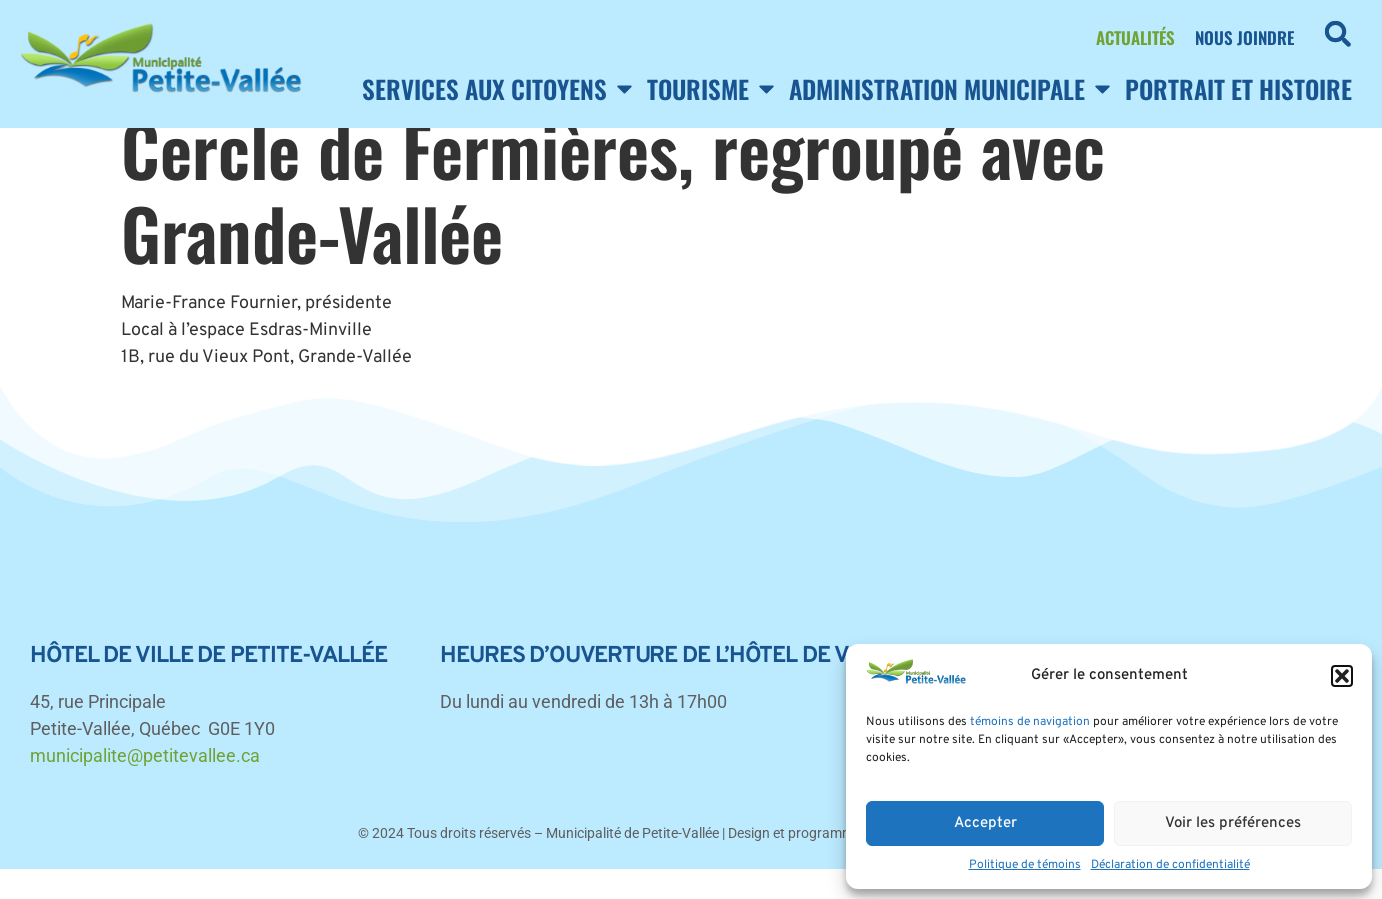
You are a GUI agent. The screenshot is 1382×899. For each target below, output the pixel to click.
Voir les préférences (1233, 823)
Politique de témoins (1025, 865)
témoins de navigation (1030, 722)
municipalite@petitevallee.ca (145, 785)
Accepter (985, 823)
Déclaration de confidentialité (1170, 865)
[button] (1342, 676)
